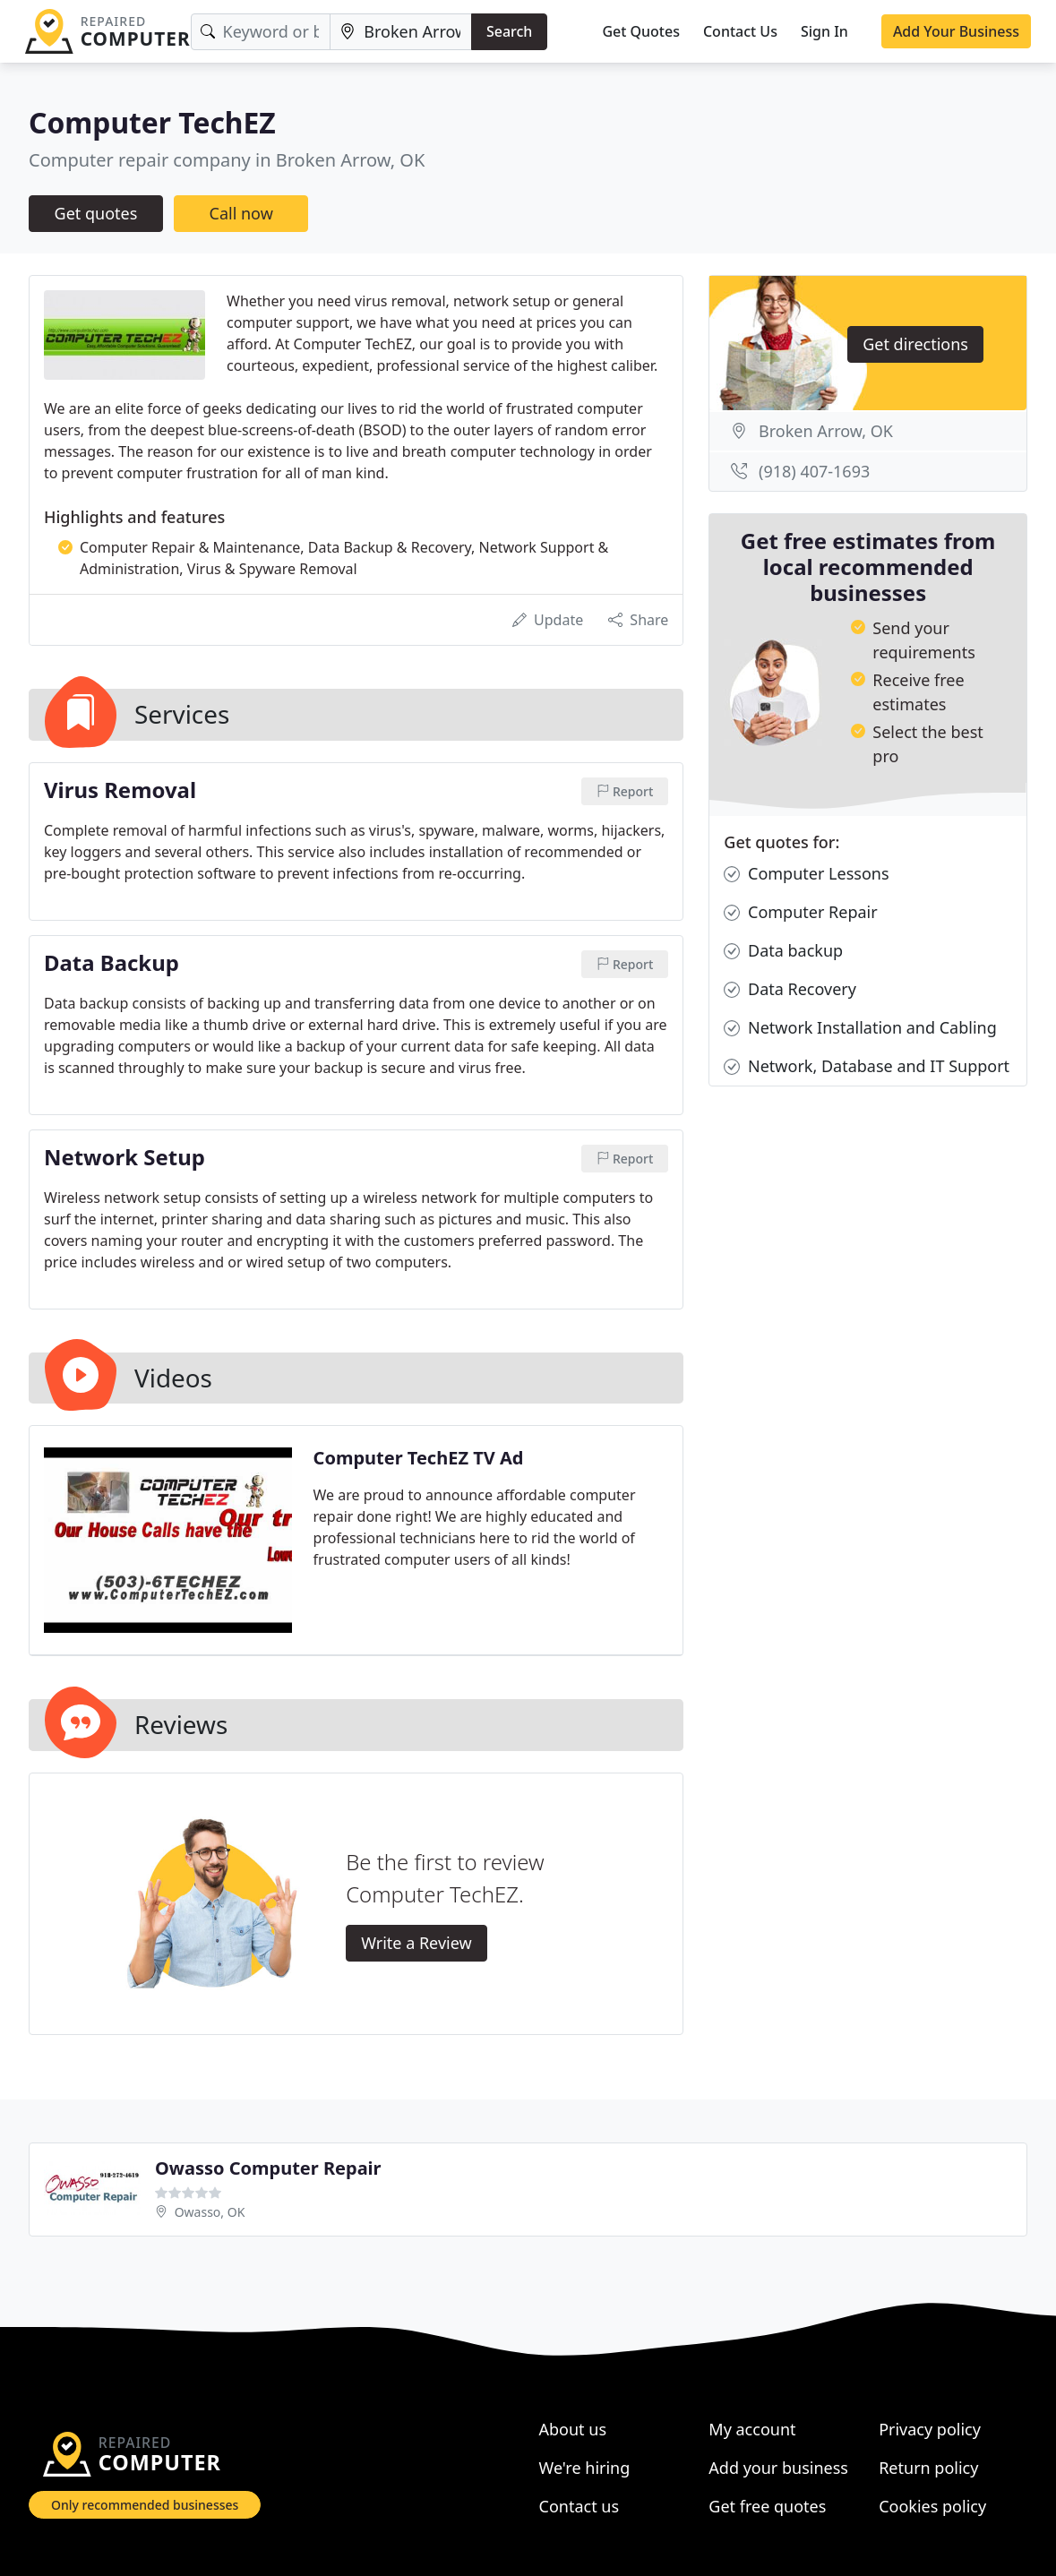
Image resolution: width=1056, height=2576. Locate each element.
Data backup (783, 951)
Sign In (824, 31)
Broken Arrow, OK (826, 431)
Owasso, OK (210, 2211)
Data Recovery (790, 989)
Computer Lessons (806, 874)
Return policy (928, 2467)
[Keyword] (261, 31)
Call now (241, 213)
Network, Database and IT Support (866, 1066)
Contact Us (740, 31)
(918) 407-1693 (814, 471)
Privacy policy (930, 2429)
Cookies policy (932, 2506)
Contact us (579, 2506)
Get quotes (96, 213)
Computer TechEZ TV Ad (418, 1458)
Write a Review (416, 1942)
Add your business (778, 2467)
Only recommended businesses (144, 2504)
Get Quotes (641, 31)
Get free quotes (767, 2506)
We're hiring (585, 2467)
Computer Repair (800, 912)
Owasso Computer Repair (268, 2168)
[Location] (401, 31)
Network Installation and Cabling (860, 1028)
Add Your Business (956, 31)
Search (509, 31)
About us (573, 2429)
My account (751, 2429)
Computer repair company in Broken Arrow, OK (227, 160)
